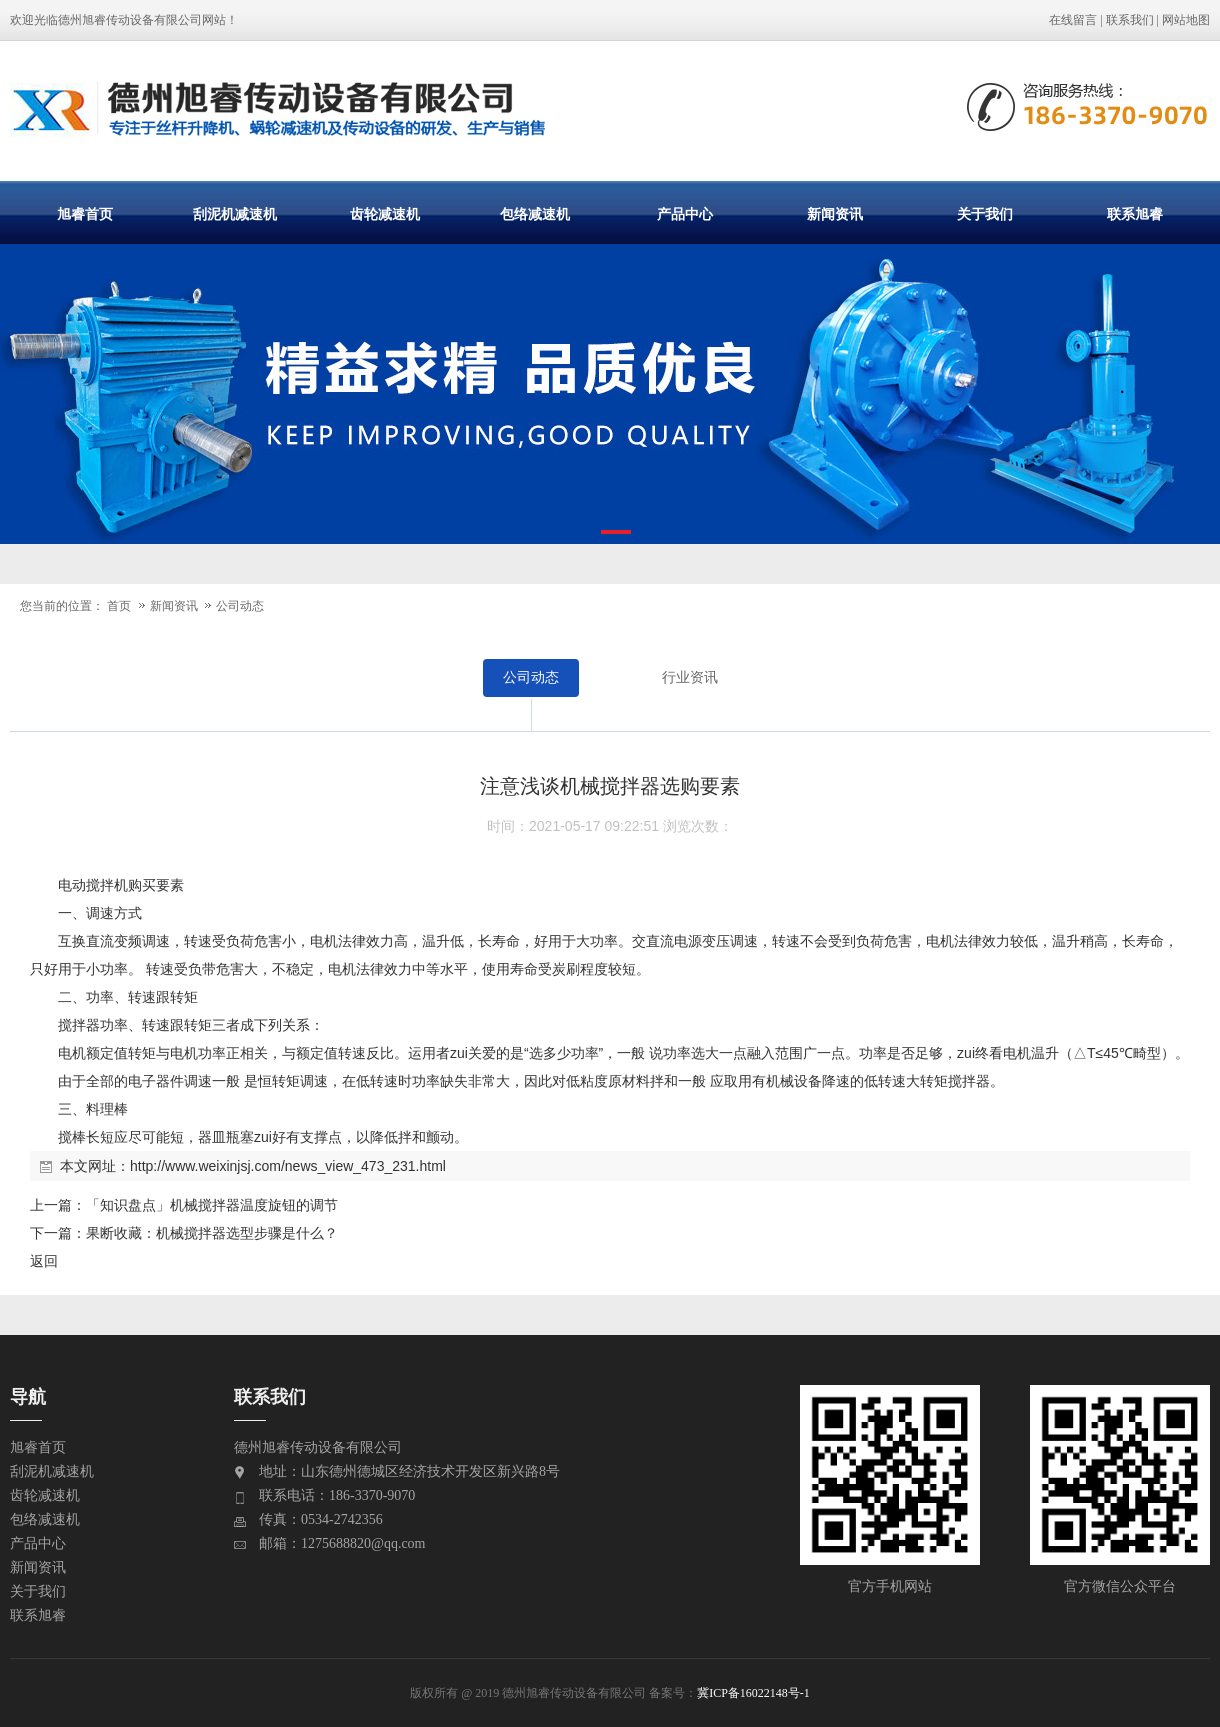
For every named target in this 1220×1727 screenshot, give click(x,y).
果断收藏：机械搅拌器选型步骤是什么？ (212, 1233)
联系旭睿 (1135, 214)
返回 (44, 1261)
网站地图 (1186, 20)
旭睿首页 (85, 214)
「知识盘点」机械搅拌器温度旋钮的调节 (212, 1205)
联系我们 (1130, 20)
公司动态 (240, 606)
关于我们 (985, 214)
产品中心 (685, 214)
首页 (119, 606)
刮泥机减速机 (235, 214)
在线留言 (1073, 20)
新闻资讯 (835, 214)
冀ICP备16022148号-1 (753, 1693)
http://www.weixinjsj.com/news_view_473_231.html (288, 1166)
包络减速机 (535, 214)
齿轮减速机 (385, 214)
